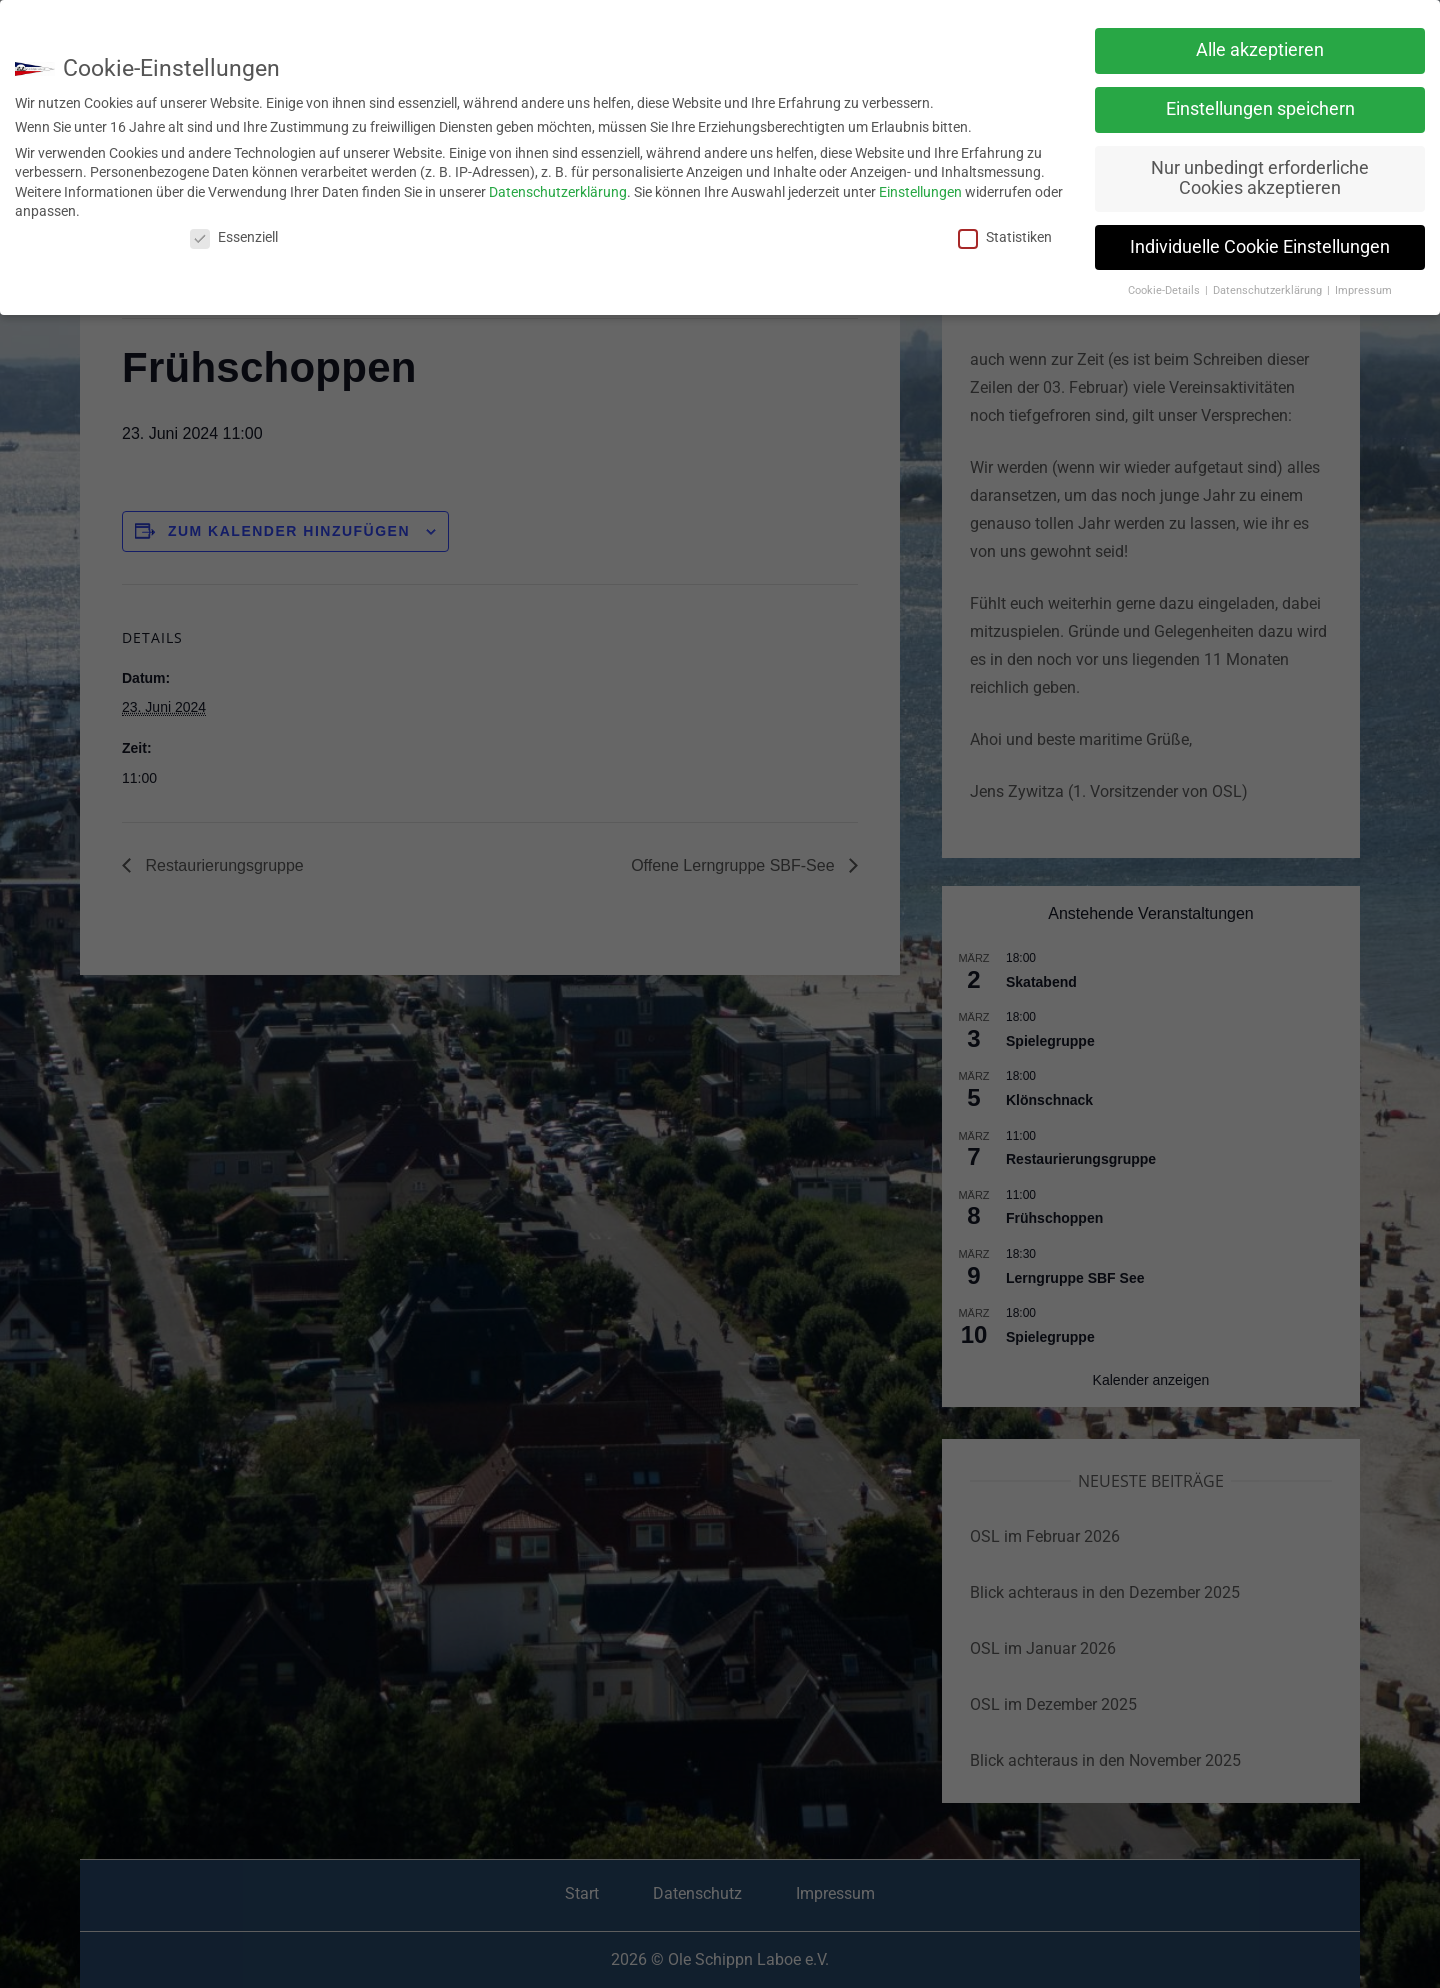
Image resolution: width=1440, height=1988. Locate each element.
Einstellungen (920, 192)
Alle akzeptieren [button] (1260, 50)
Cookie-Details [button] (1165, 290)
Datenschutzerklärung (558, 192)
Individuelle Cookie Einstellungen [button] (1260, 247)
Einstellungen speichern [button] (1260, 109)
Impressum (1363, 290)
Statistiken (1005, 237)
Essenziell (234, 237)
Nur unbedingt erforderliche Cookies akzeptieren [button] (1260, 178)
